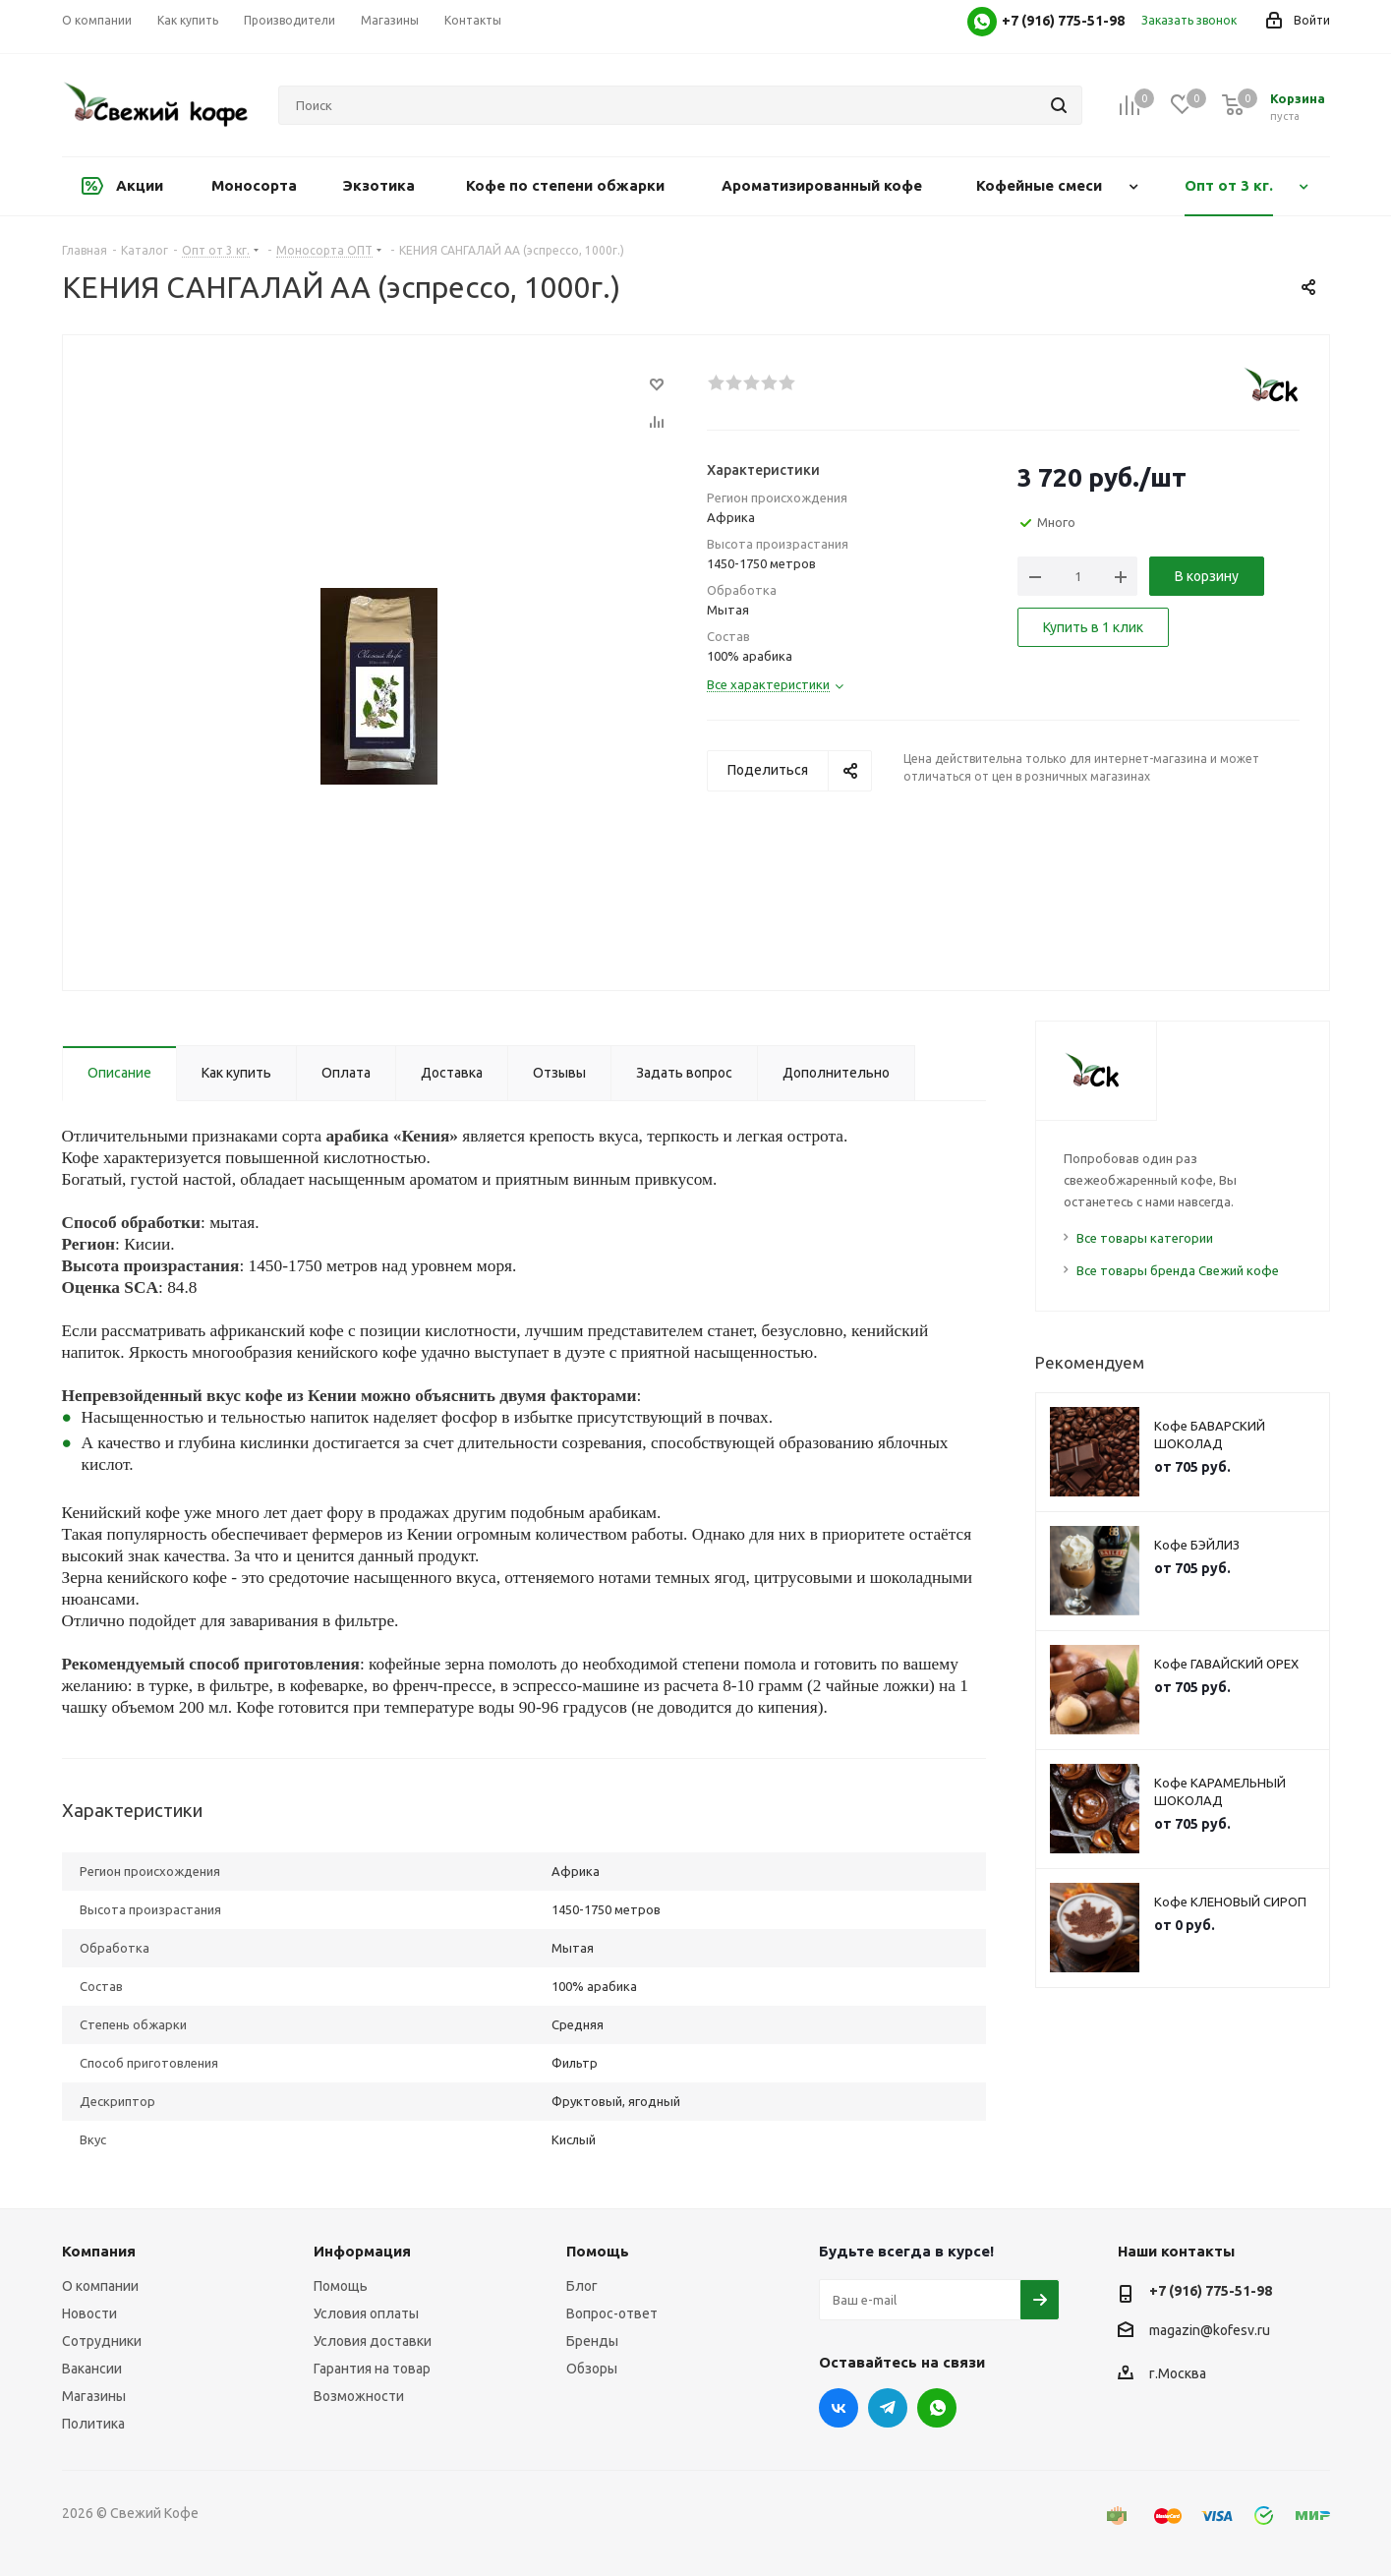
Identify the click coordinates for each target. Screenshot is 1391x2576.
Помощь (341, 2286)
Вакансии (92, 2368)
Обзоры (591, 2368)
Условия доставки (373, 2341)
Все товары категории (1144, 1238)
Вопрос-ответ (612, 2313)
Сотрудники (102, 2341)
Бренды (592, 2341)
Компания (99, 2251)
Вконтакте (838, 2408)
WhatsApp (936, 2408)
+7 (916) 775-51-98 (1210, 2291)
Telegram (887, 2408)
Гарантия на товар (372, 2368)
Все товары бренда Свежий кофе (1177, 1270)
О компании (100, 2286)
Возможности (359, 2396)
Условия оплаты (366, 2313)
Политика (93, 2423)
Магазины (94, 2396)
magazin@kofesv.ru (1209, 2330)
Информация (362, 2251)
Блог (582, 2286)
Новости (89, 2313)
